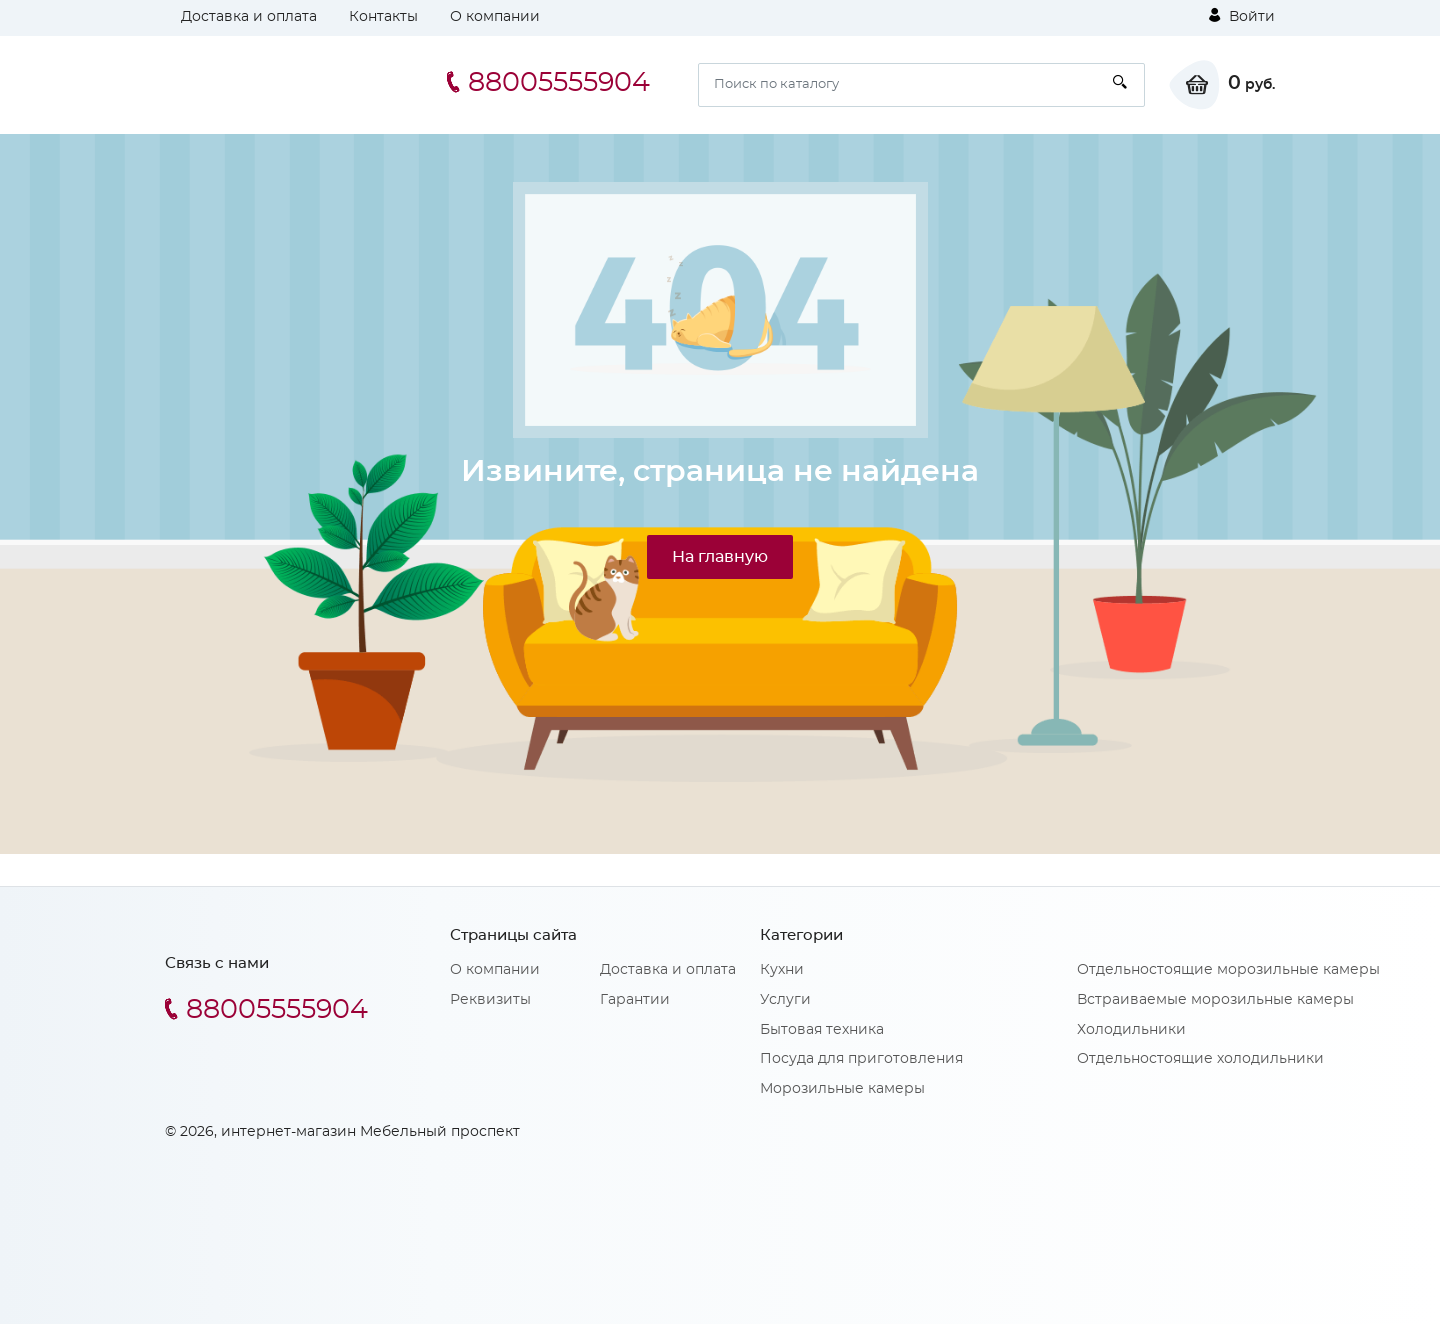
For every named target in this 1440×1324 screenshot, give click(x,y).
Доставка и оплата (249, 17)
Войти (1242, 16)
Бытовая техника (822, 1030)
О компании (495, 17)
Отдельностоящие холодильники (1200, 1059)
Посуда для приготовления (861, 1059)
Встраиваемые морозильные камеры (1215, 1000)
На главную (720, 557)
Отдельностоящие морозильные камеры (1228, 970)
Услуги (785, 1000)
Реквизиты (490, 1000)
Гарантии (635, 1000)
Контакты (383, 17)
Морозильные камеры (842, 1089)
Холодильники (1131, 1030)
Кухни (782, 970)
